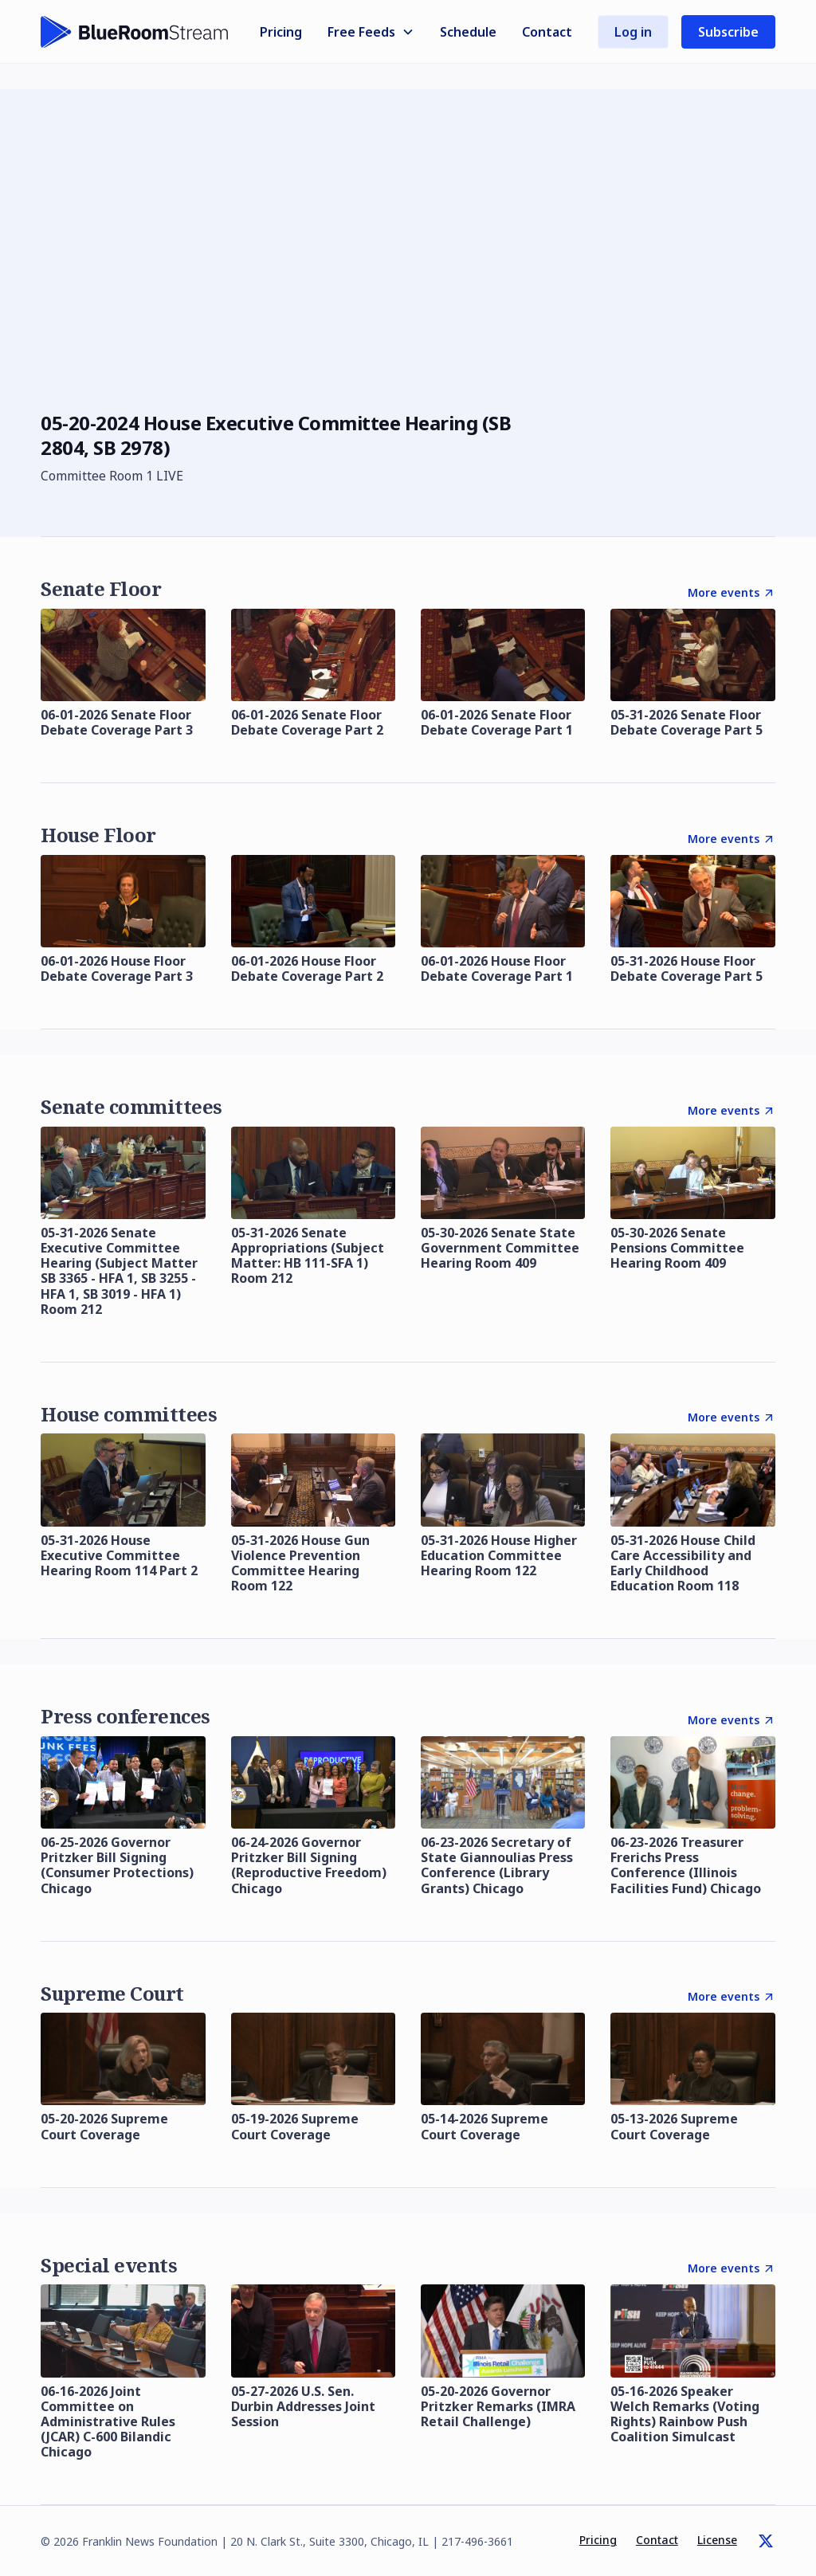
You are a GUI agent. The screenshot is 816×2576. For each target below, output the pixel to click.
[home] (135, 32)
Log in (633, 32)
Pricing (281, 32)
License (717, 2539)
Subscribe (728, 32)
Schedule (468, 32)
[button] (371, 32)
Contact (547, 32)
